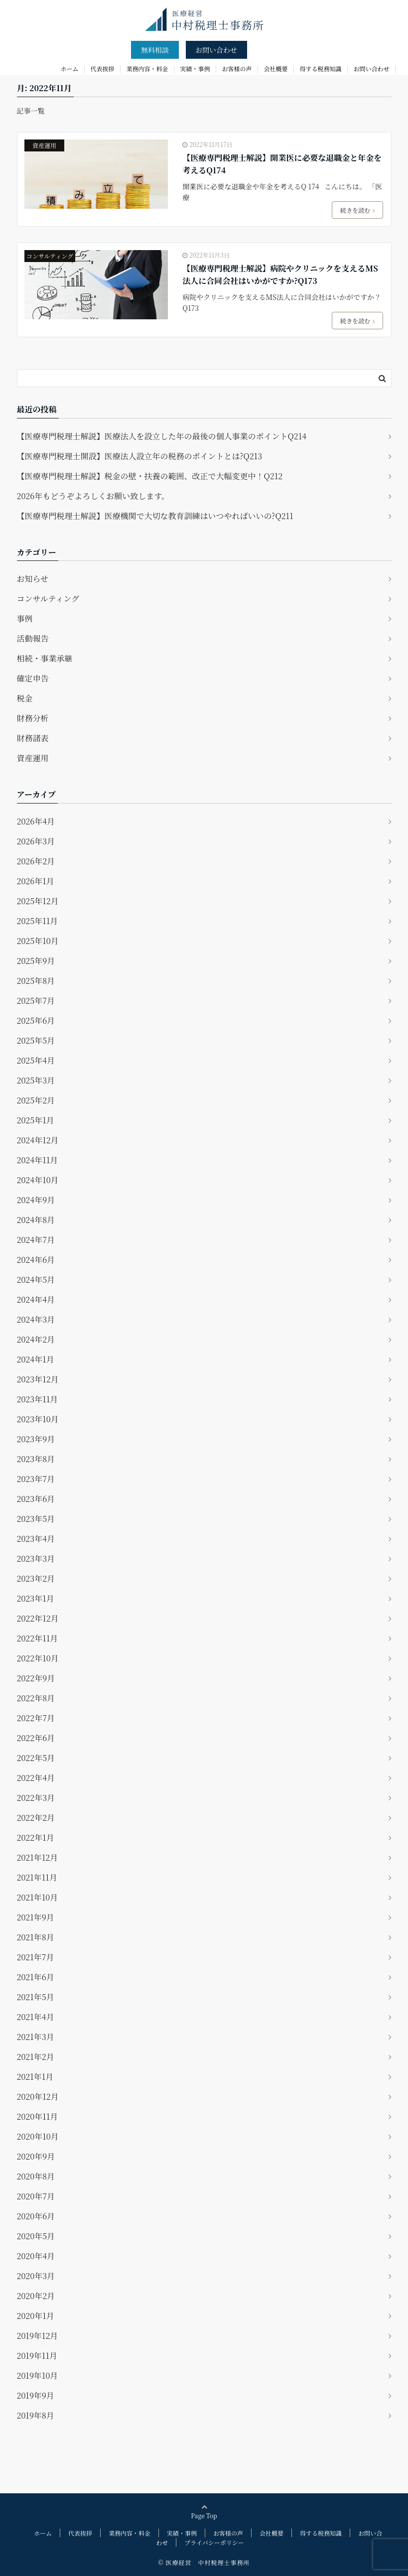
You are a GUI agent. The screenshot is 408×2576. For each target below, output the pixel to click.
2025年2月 (36, 1100)
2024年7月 (36, 1239)
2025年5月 (36, 1040)
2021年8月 (35, 1937)
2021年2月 (35, 2056)
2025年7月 (36, 1000)
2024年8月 (36, 1219)
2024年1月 (35, 1359)
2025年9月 (36, 960)
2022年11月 (37, 1638)
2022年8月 (36, 1698)
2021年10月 (37, 1897)
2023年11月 (37, 1399)
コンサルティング (49, 256)
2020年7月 (36, 2196)
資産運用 (44, 145)
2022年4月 (36, 1777)
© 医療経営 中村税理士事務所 (204, 2562)
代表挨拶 (103, 68)
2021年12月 (37, 1857)
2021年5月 (35, 1997)
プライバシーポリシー (214, 2542)
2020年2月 (36, 2296)
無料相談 (155, 50)
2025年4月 (36, 1060)
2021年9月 (35, 1917)
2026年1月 (35, 881)
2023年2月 (36, 1578)
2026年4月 (36, 821)
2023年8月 (36, 1459)
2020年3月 (36, 2276)
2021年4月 (35, 2017)
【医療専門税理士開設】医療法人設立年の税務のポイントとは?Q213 (140, 456)
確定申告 (33, 678)
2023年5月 (36, 1518)
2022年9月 (36, 1678)
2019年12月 (37, 2335)
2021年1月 (35, 2076)
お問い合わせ (216, 50)
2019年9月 (35, 2395)
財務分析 (33, 718)
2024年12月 (38, 1140)
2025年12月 (38, 901)
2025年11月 (37, 921)
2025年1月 (35, 1120)
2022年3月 (36, 1797)
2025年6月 (36, 1020)
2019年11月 (37, 2355)
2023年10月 (38, 1419)
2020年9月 (36, 2156)
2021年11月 (37, 1877)
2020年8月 (36, 2176)
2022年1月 (35, 1837)
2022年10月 (38, 1658)
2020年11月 (37, 2116)
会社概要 (276, 68)
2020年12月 (38, 2096)
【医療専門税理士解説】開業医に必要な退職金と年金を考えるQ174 (282, 164)
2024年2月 (36, 1339)
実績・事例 (195, 68)
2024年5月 (36, 1279)
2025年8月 (36, 980)
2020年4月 (36, 2256)
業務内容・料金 (147, 68)
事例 (25, 618)
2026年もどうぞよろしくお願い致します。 (93, 496)
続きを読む (357, 210)
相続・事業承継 (45, 658)
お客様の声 (237, 68)
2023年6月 (36, 1498)
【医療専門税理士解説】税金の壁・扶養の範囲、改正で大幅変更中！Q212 (150, 476)
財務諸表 (33, 738)
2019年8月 (35, 2415)
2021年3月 (35, 2036)
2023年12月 (38, 1379)
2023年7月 (36, 1479)
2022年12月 (38, 1618)
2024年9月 (36, 1200)
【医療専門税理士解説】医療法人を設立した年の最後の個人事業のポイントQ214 (162, 436)
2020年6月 (36, 2216)
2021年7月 (35, 1957)
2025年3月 (36, 1080)
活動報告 (33, 638)
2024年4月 (36, 1299)
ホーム (70, 68)
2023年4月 (36, 1538)
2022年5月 (36, 1757)
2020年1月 (35, 2315)
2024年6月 (36, 1259)
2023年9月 (36, 1439)
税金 (25, 698)
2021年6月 (35, 1977)
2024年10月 (38, 1180)
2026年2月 (36, 861)
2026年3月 (36, 841)
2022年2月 (36, 1817)
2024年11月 (37, 1160)
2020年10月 (38, 2136)
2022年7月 (36, 1718)
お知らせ (33, 578)
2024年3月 (36, 1319)
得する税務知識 (321, 68)
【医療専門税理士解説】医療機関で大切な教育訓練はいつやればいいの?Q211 (155, 516)
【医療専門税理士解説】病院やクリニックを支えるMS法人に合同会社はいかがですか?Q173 (280, 275)
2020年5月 (36, 2236)
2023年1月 (35, 1598)
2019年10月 (37, 2375)
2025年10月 (38, 941)
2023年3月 (36, 1558)
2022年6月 (36, 1738)
